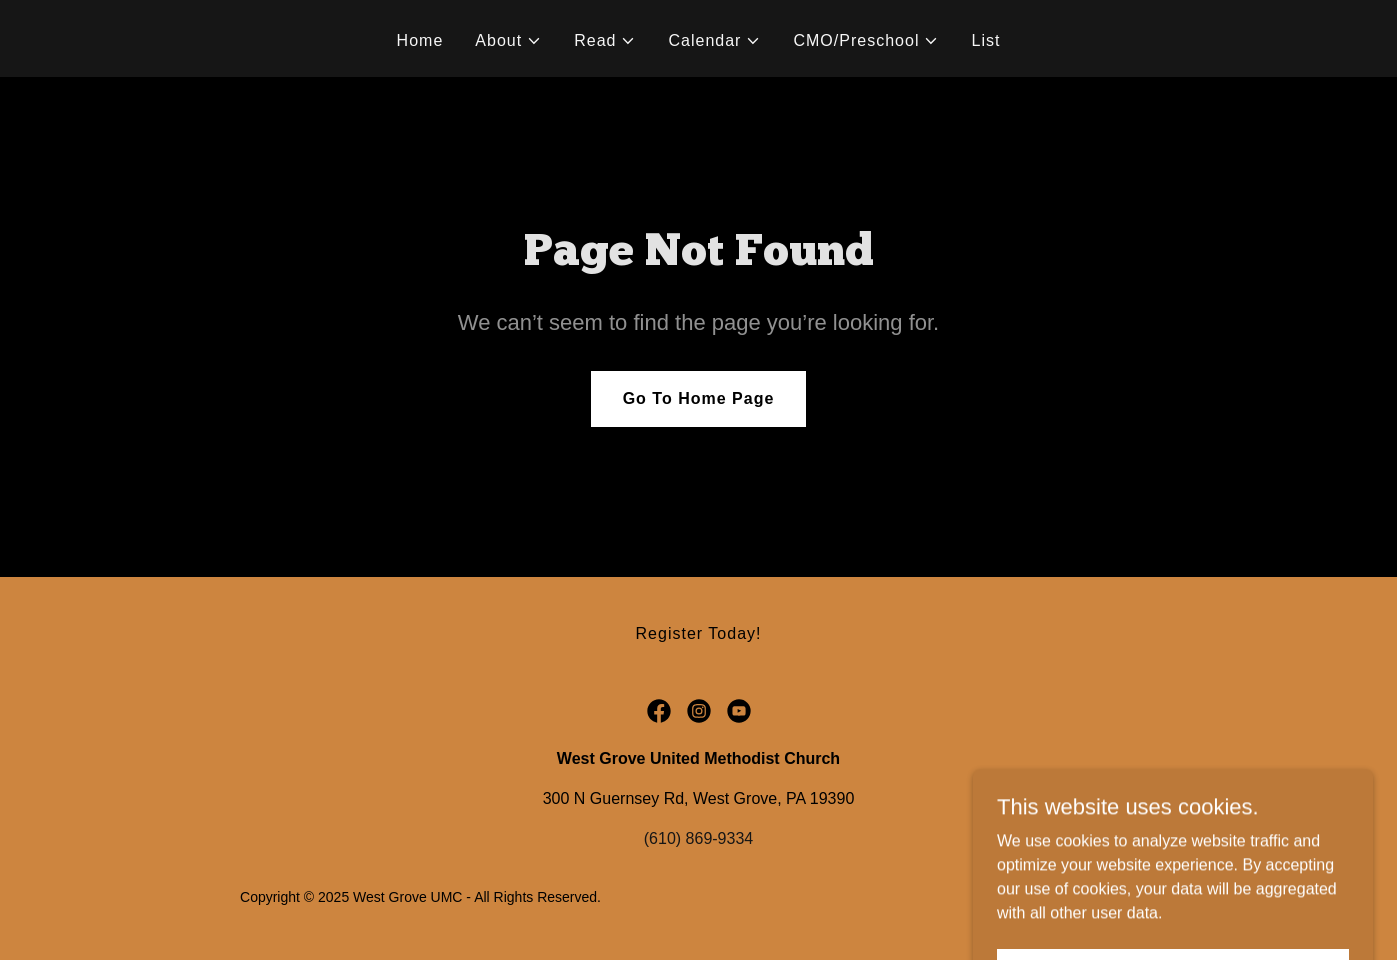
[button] (508, 41)
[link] (659, 711)
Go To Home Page (699, 398)
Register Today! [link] (699, 633)
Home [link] (420, 40)
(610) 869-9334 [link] (698, 838)
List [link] (985, 40)
